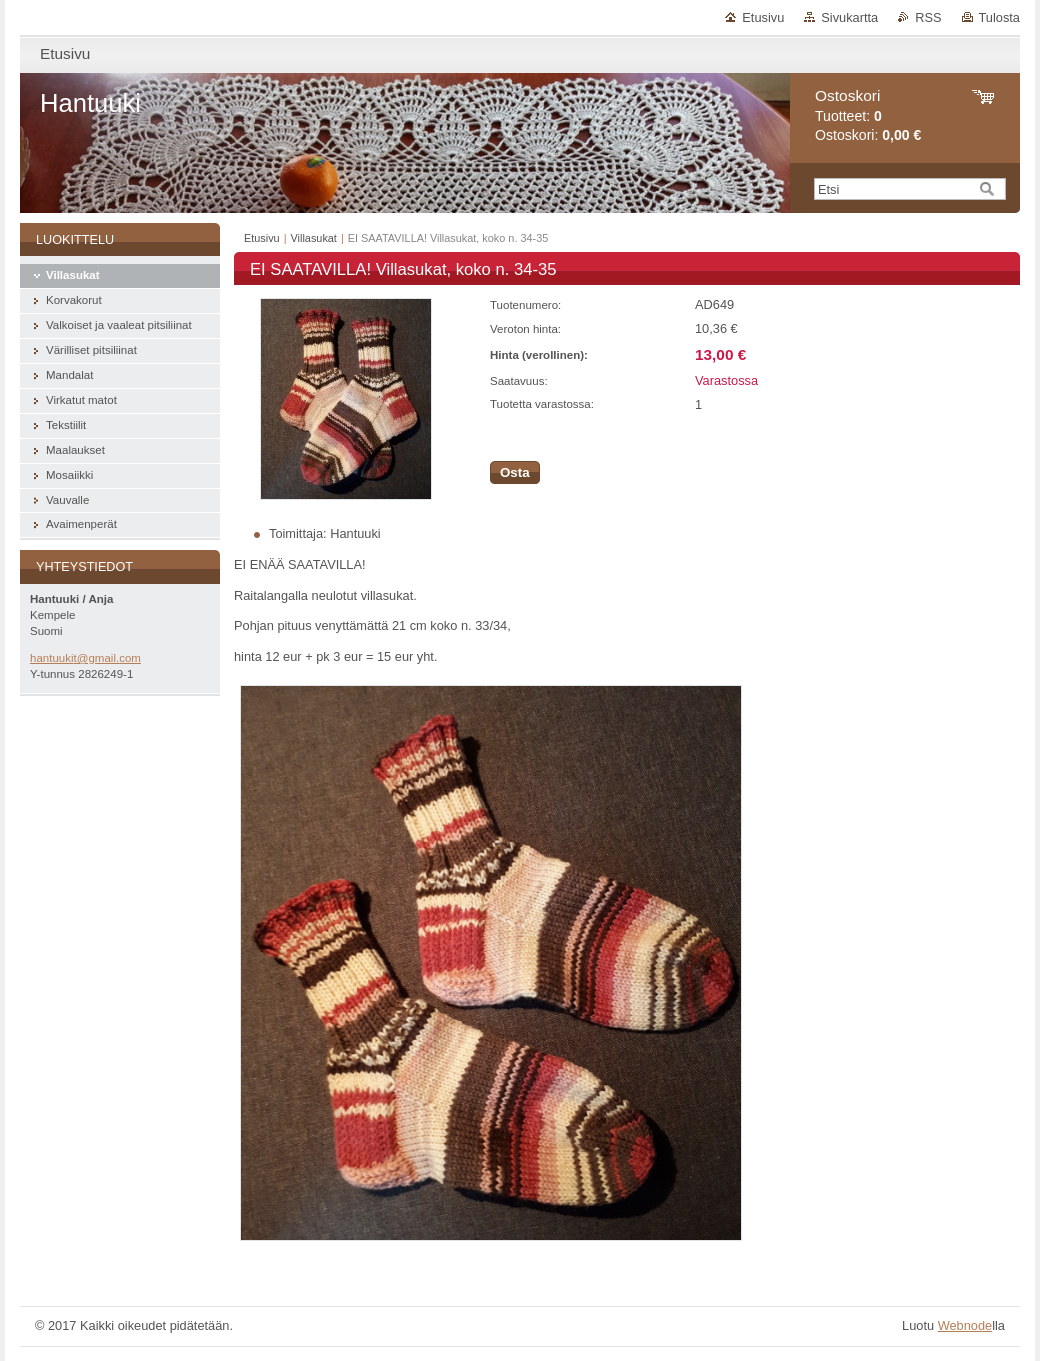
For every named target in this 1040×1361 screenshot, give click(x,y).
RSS (928, 17)
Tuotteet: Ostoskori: (868, 115)
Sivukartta (849, 17)
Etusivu (763, 17)
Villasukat (314, 238)
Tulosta (1000, 17)
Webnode (965, 1325)
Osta (515, 472)
